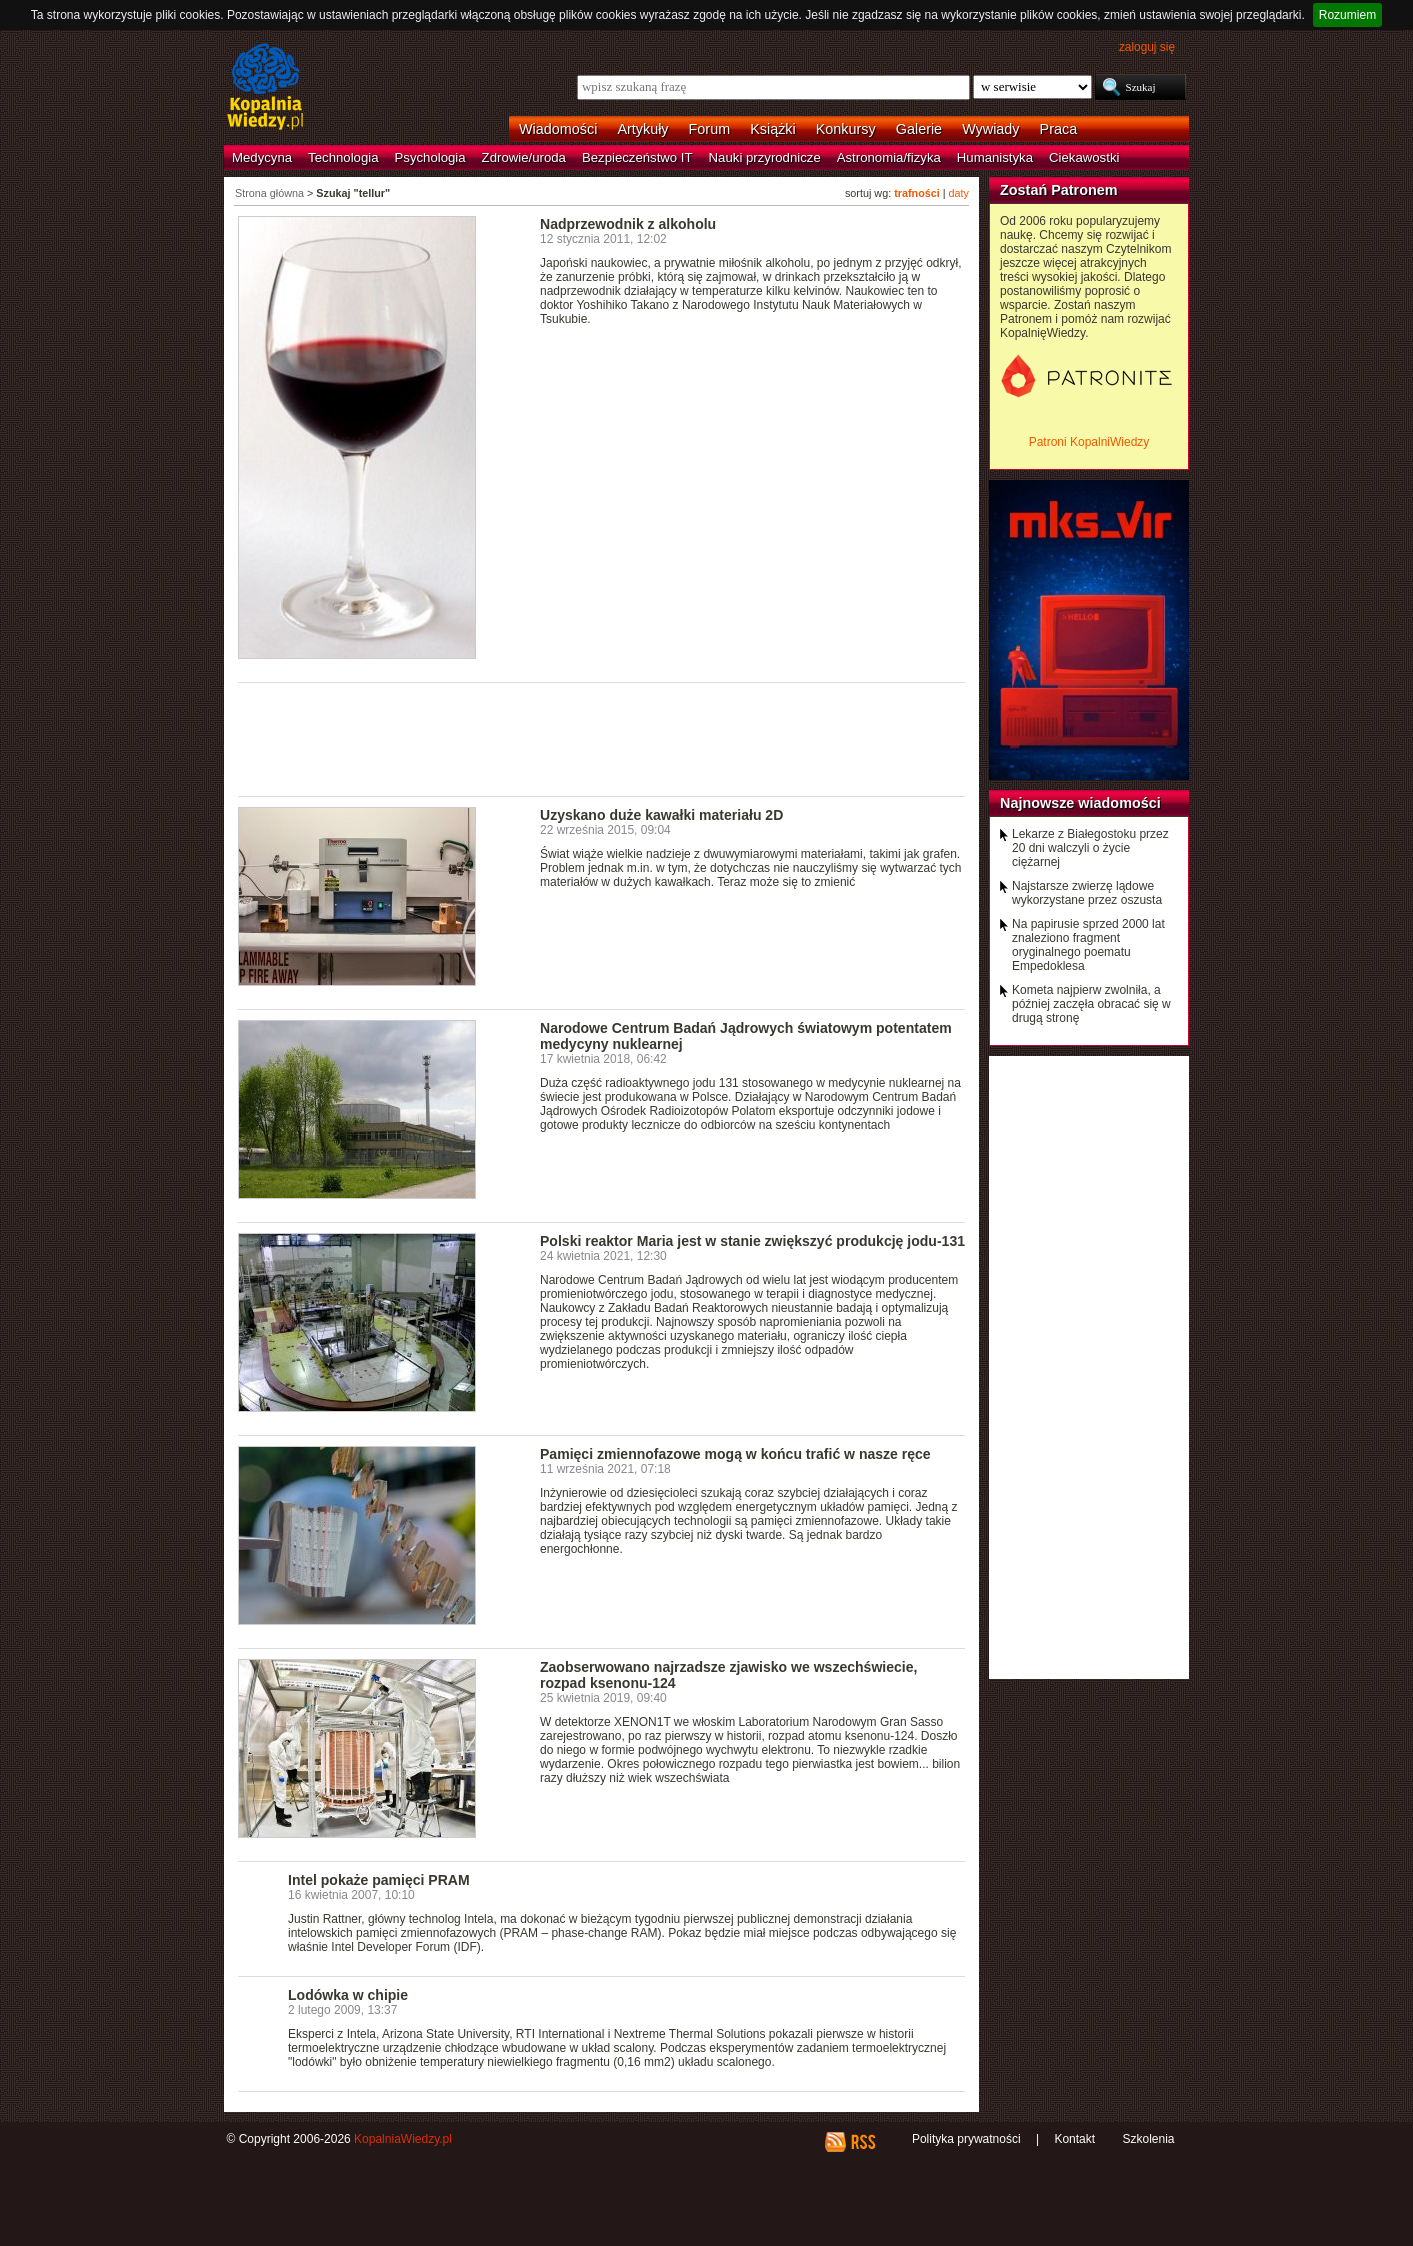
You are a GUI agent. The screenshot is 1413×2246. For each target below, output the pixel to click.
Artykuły (642, 129)
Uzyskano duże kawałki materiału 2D (661, 815)
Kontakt (1074, 2139)
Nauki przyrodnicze (765, 157)
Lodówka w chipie (348, 1995)
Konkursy (846, 129)
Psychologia (430, 157)
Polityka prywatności (966, 2139)
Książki (773, 129)
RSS (862, 2142)
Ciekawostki (1084, 157)
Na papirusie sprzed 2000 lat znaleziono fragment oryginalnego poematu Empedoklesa (1088, 945)
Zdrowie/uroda (524, 157)
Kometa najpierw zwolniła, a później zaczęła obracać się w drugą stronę (1091, 1004)
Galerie (919, 129)
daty (959, 193)
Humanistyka (995, 157)
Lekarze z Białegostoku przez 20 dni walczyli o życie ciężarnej (1090, 848)
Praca (1059, 129)
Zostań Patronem (1059, 190)
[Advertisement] (602, 738)
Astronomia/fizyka (889, 157)
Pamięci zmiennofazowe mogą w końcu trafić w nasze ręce (735, 1454)
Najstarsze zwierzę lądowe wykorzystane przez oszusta (1087, 893)
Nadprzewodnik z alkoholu (628, 224)
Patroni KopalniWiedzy (1089, 442)
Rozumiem (1347, 15)
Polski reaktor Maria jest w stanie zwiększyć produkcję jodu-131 (752, 1241)
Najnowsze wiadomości (1080, 803)
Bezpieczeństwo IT (637, 157)
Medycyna (262, 157)
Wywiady (990, 129)
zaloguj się (1147, 47)
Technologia (343, 157)
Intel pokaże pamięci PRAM (379, 1880)
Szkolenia (1148, 2139)
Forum (710, 129)
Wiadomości (558, 129)
